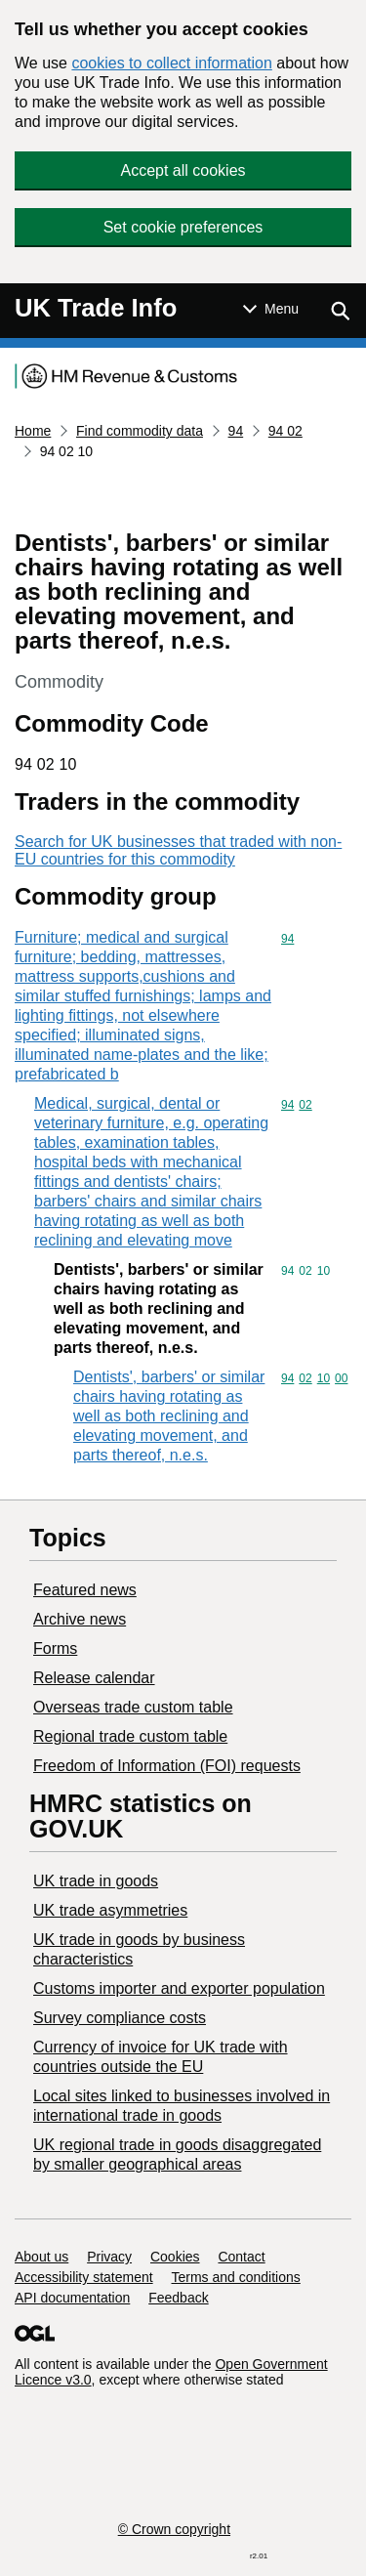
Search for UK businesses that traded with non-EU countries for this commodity (178, 850)
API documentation (72, 2297)
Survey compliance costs (119, 2017)
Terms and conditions (236, 2277)
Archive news (79, 1619)
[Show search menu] (339, 310)
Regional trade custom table (130, 1736)
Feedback (178, 2297)
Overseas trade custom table (133, 1707)
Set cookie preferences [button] (183, 227)
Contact (241, 2256)
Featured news (85, 1590)
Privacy (109, 2256)
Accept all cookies (182, 170)
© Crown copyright (174, 2529)
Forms (55, 1648)
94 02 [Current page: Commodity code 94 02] (285, 431)
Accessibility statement (84, 2277)
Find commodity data (139, 431)
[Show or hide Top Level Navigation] (271, 308)
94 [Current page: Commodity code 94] (236, 431)
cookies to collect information (171, 63)
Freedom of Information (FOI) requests (167, 1765)
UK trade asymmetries (110, 1910)
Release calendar (94, 1677)
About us (41, 2256)
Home (33, 431)
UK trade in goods (95, 1881)
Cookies (175, 2256)
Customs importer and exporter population (179, 1988)
